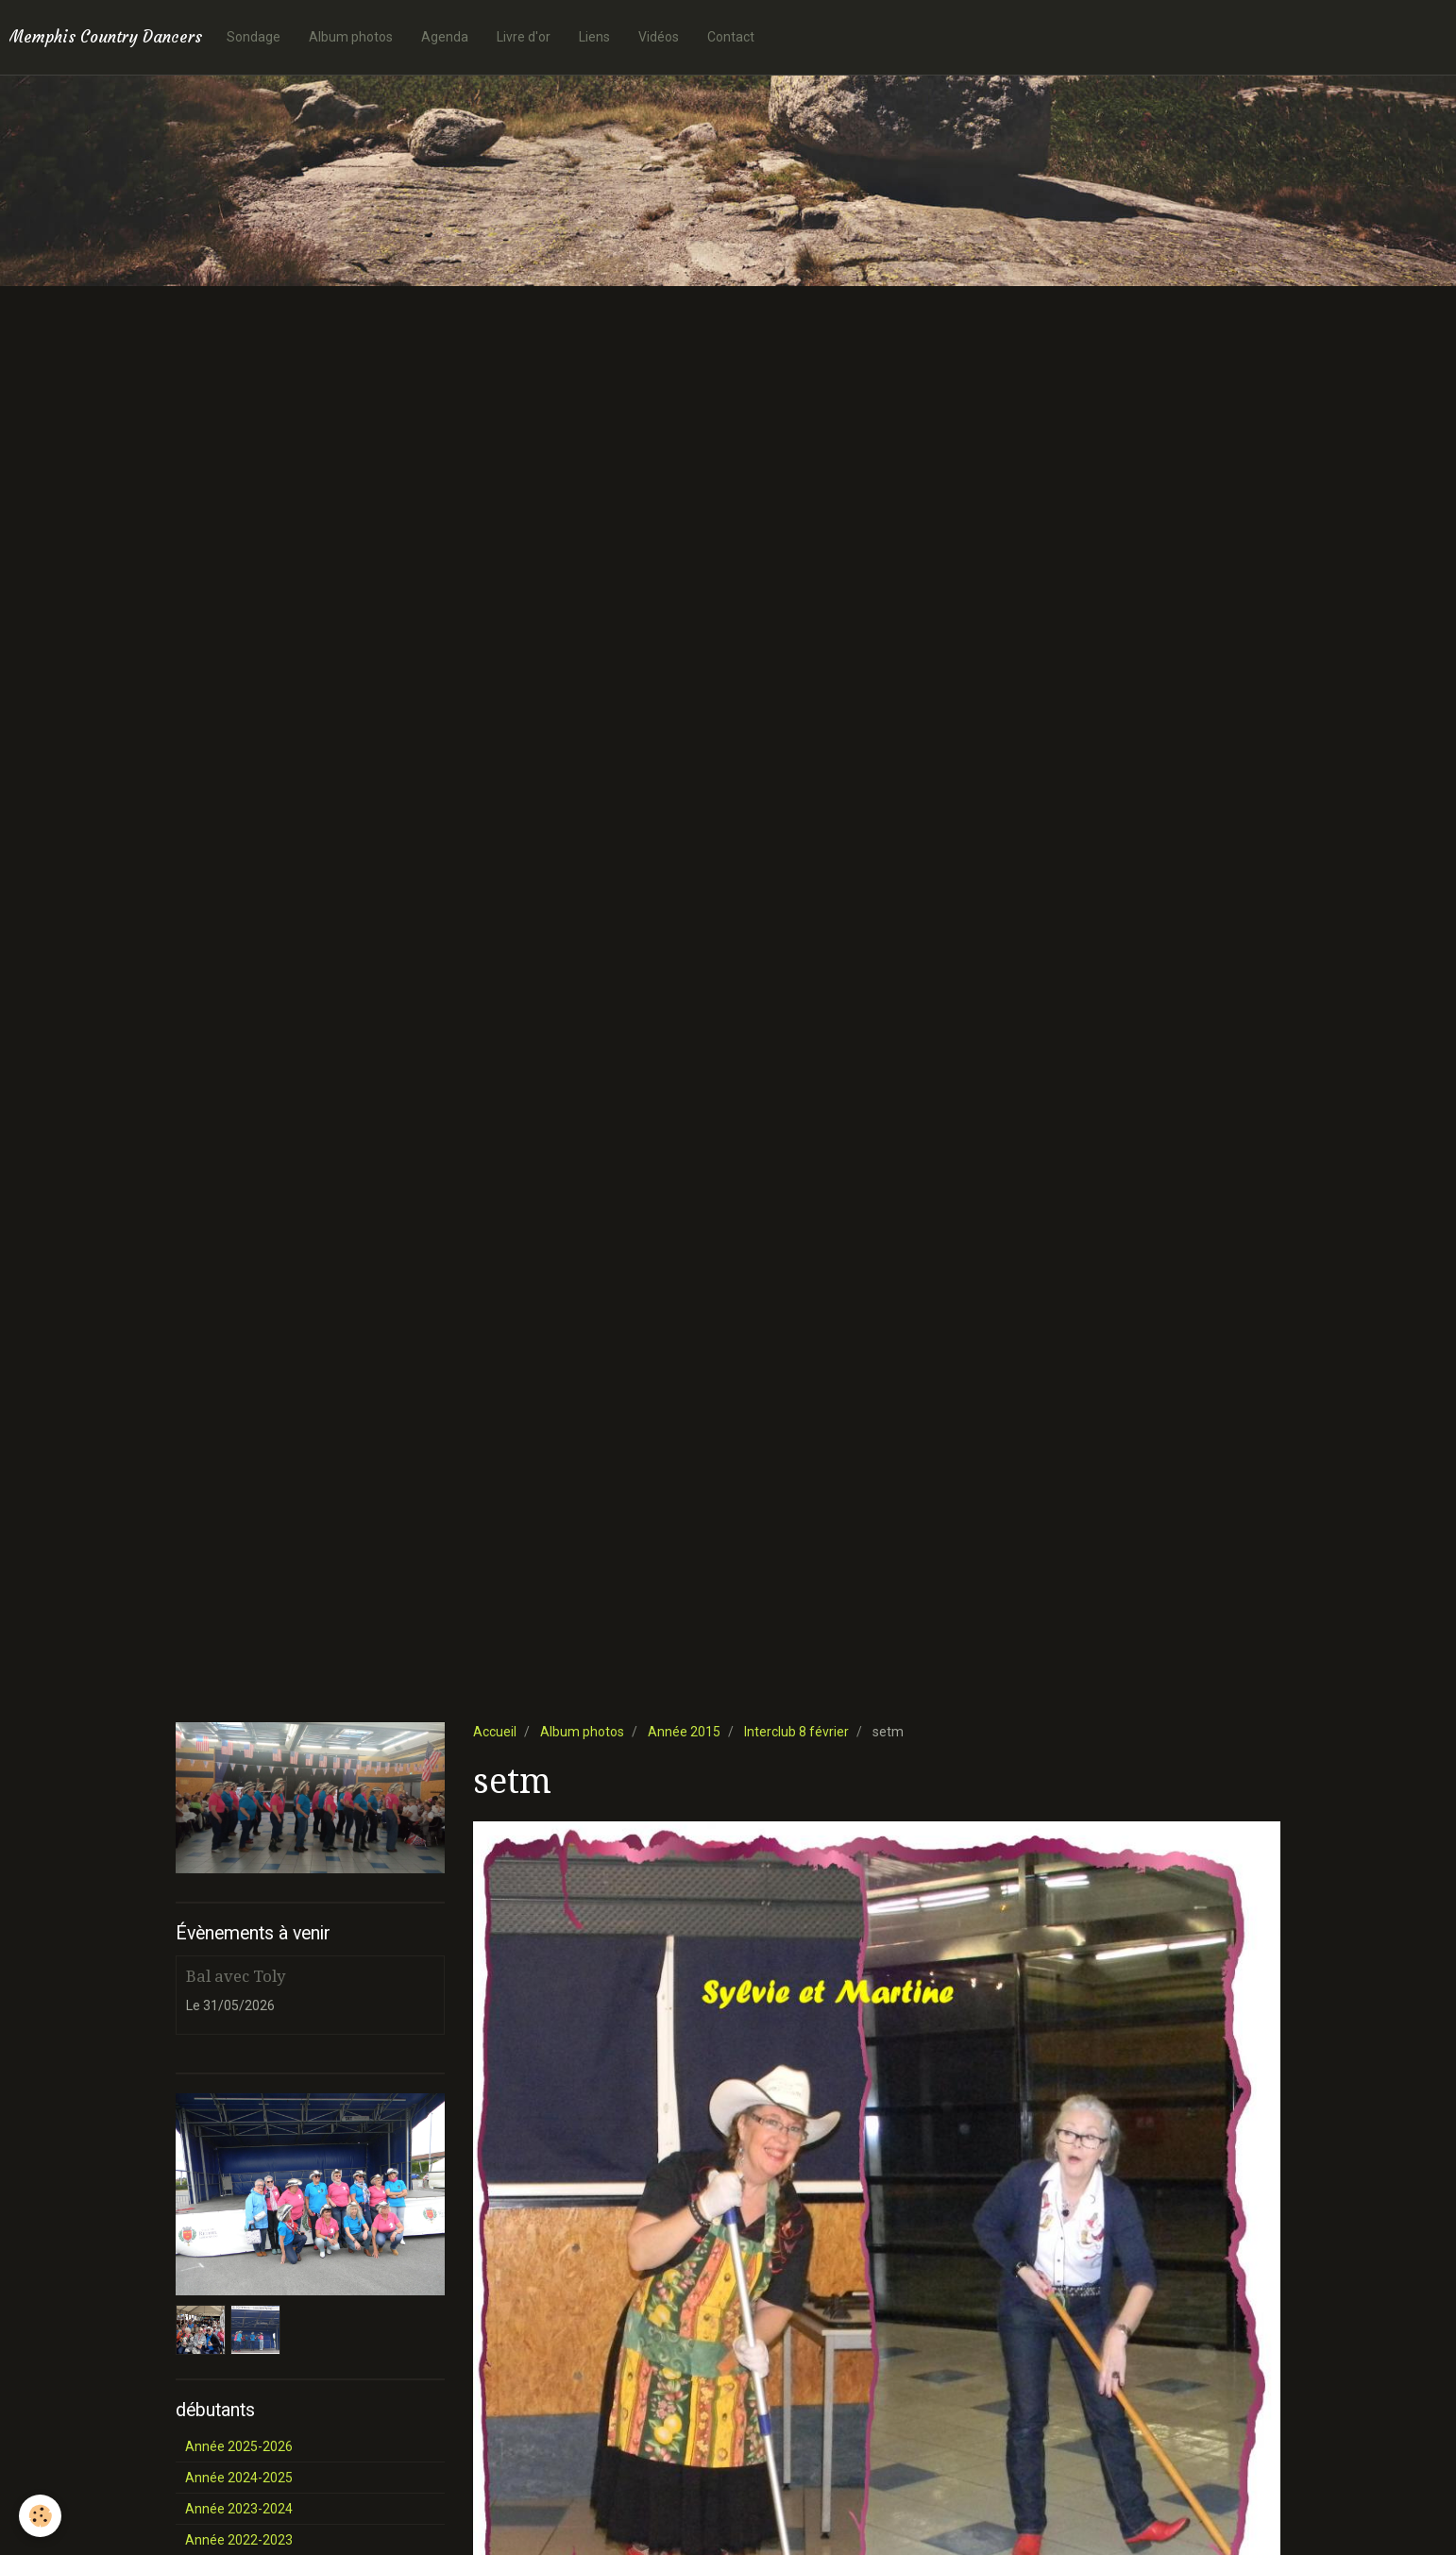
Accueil (494, 1731)
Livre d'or (523, 36)
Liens (594, 36)
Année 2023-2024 (239, 2508)
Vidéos (658, 36)
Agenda (444, 36)
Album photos (351, 36)
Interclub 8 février (796, 1731)
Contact (730, 36)
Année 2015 (684, 1731)
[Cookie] (40, 2516)
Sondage (253, 36)
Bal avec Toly (235, 1976)
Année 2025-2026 (239, 2446)
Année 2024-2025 (239, 2477)
